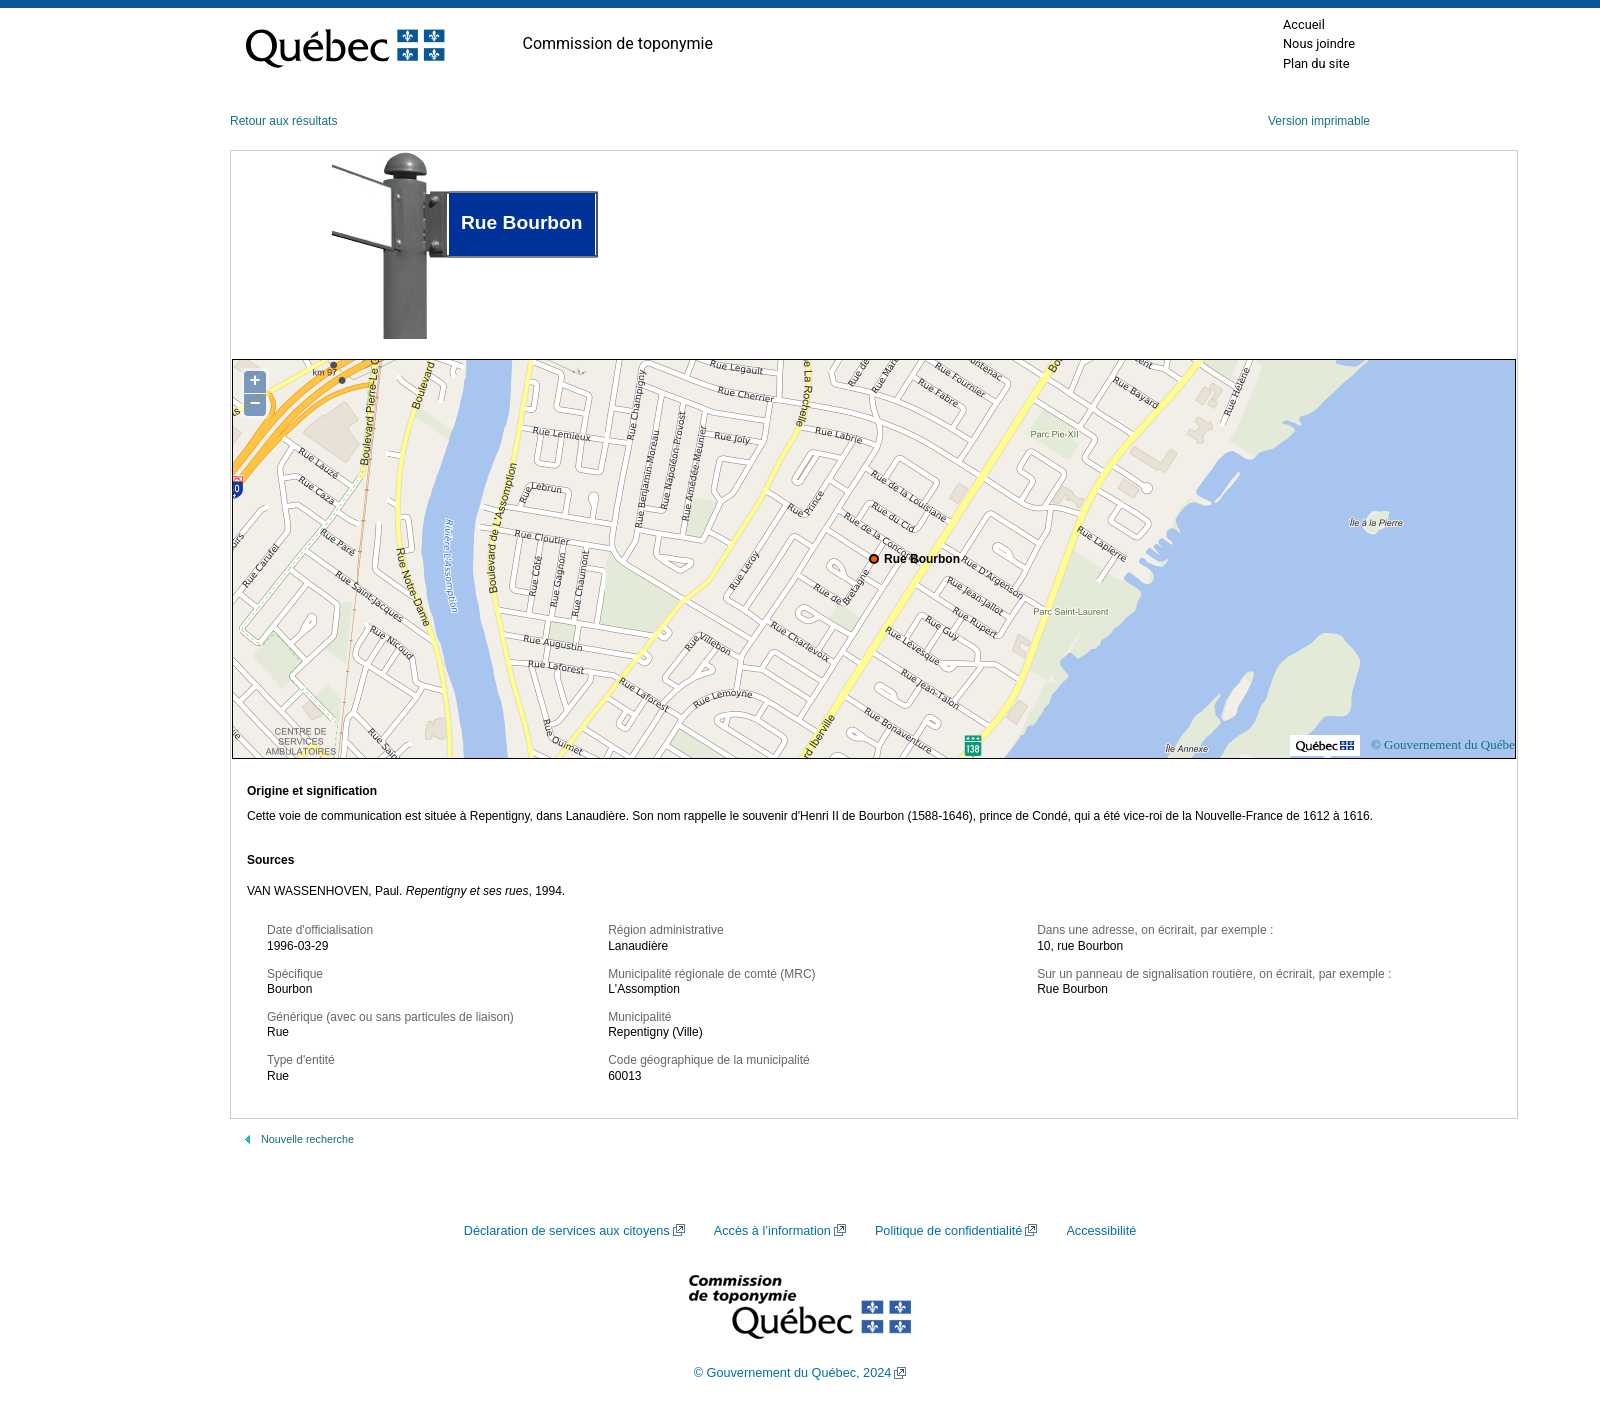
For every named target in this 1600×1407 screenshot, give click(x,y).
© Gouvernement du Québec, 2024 (793, 1373)
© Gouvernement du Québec (1446, 744)
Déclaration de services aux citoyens (567, 1231)
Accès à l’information (772, 1231)
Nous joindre (1319, 43)
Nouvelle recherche (307, 1139)
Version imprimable (1319, 121)
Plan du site (1316, 63)
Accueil (1304, 24)
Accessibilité (1101, 1231)
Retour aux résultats (283, 121)
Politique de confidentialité (948, 1231)
